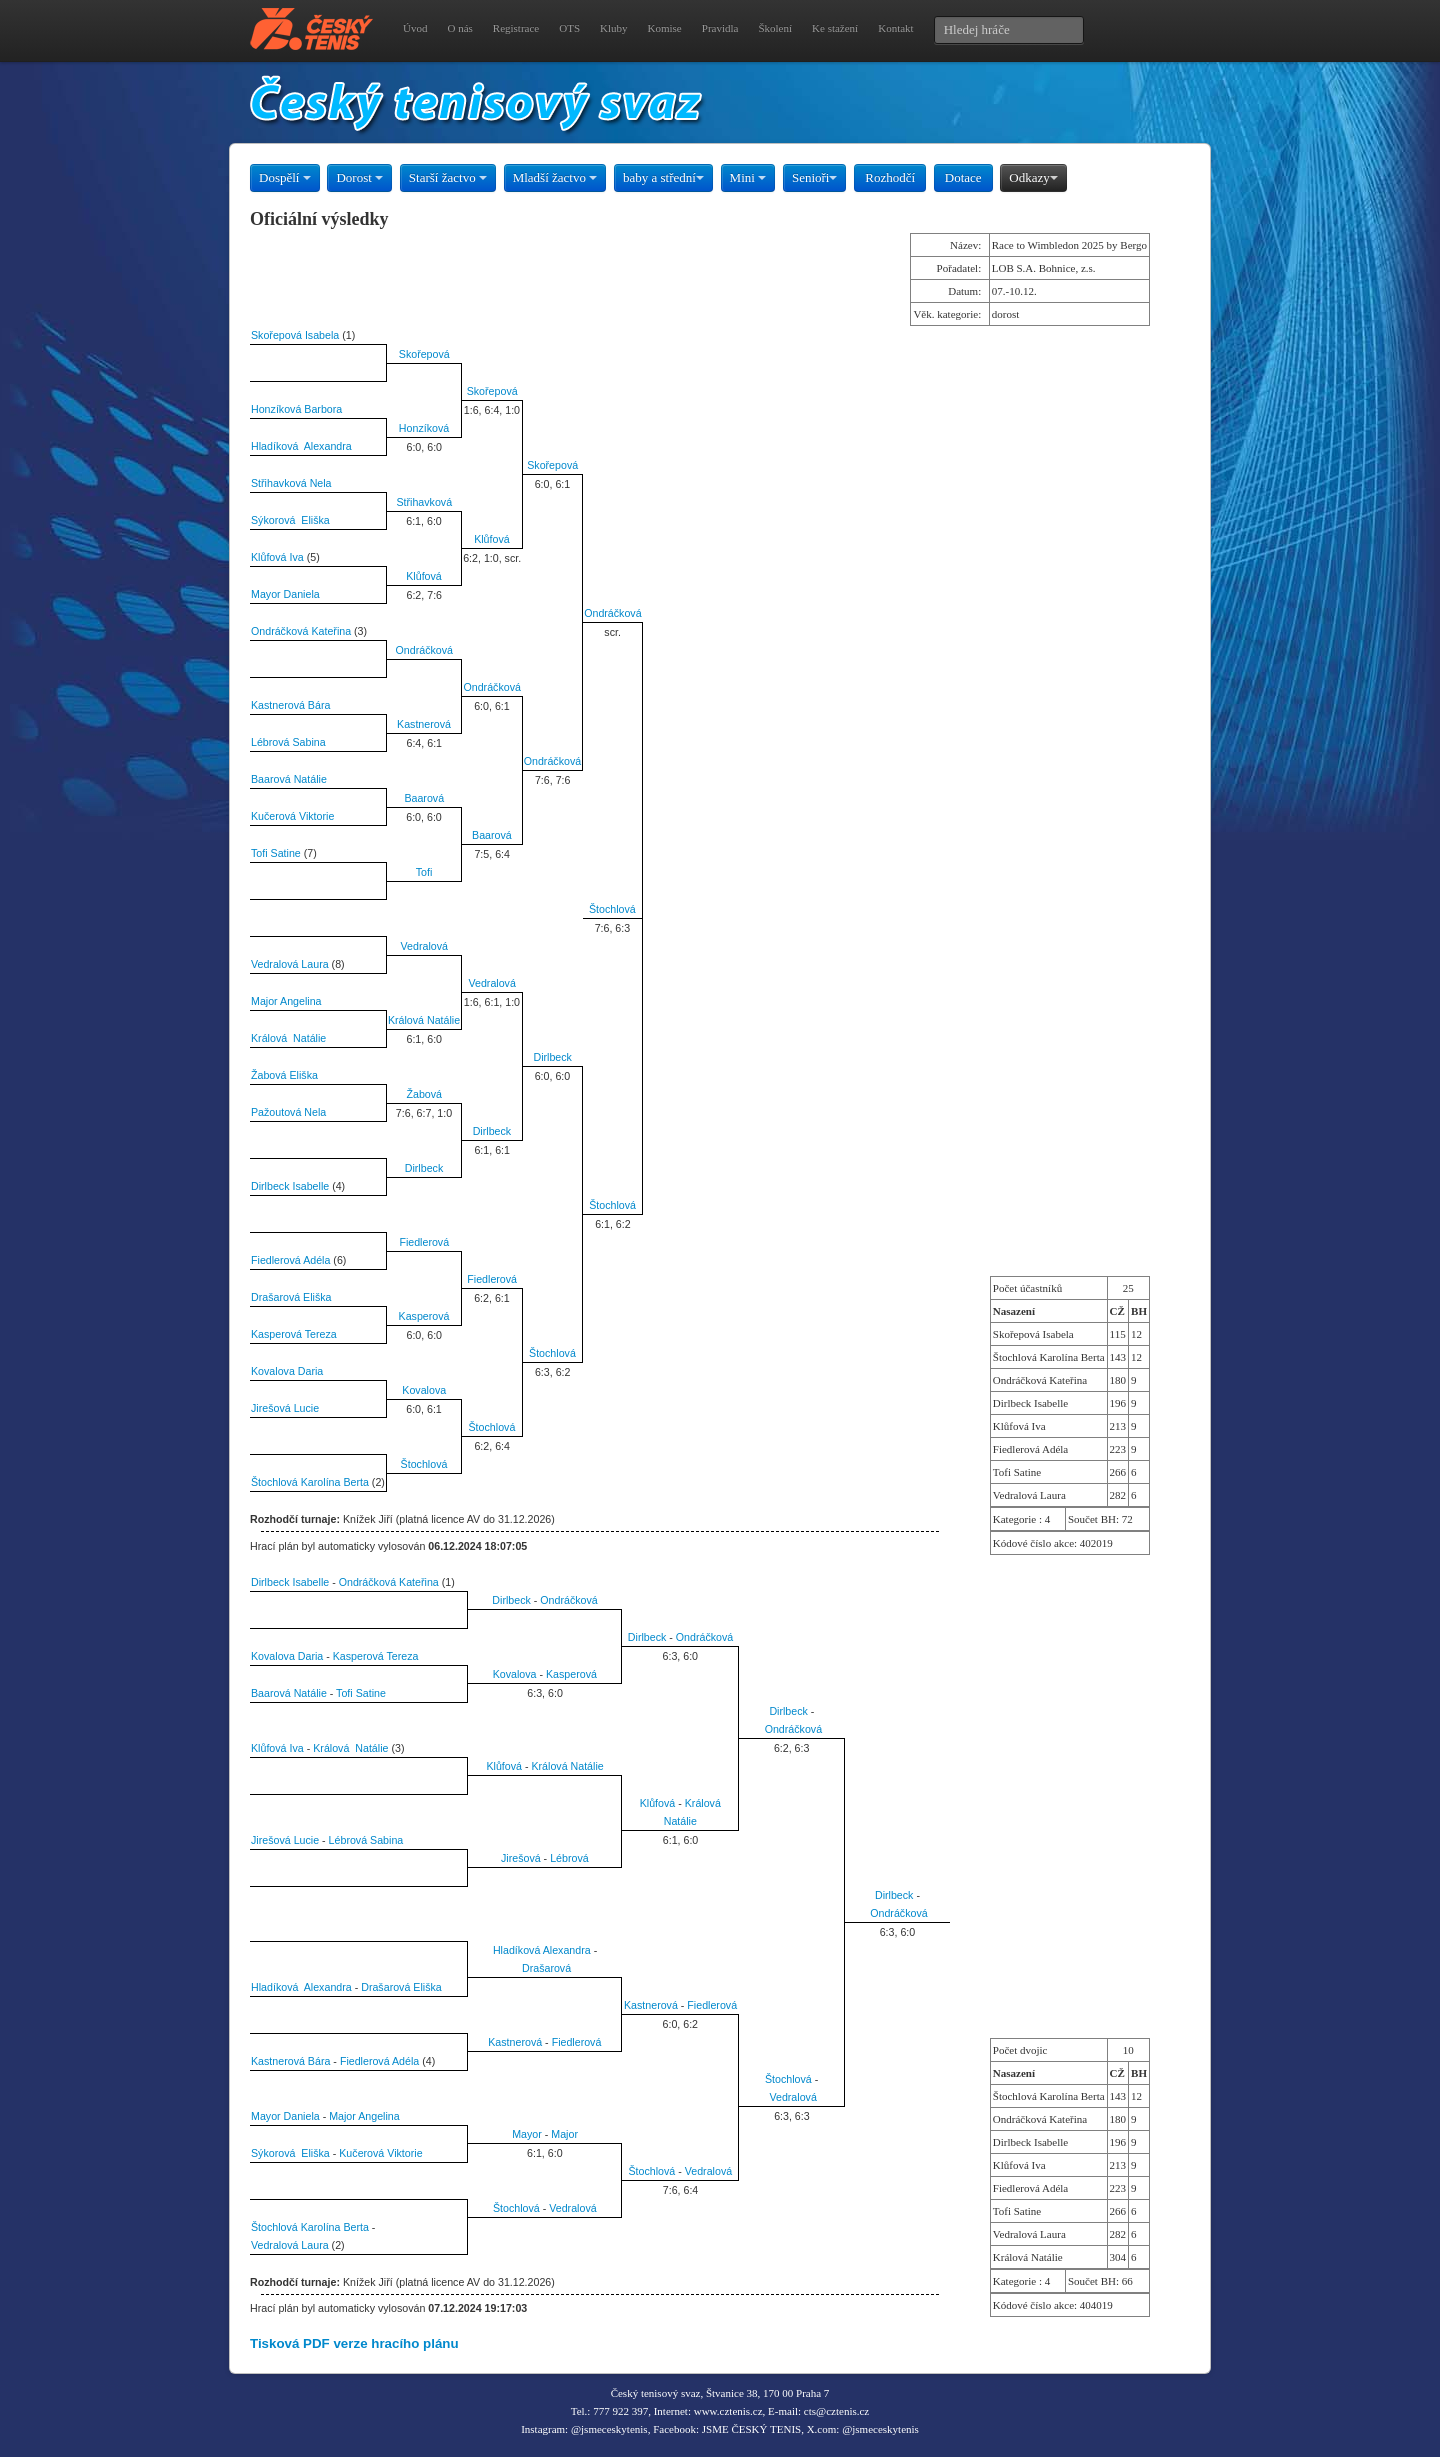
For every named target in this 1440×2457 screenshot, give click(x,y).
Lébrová (569, 1858)
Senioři (815, 177)
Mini (748, 177)
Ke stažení (835, 28)
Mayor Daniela (285, 594)
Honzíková (424, 428)
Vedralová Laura (290, 964)
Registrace (516, 28)
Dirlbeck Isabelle (290, 1186)
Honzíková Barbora (296, 409)
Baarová (424, 798)
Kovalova (424, 1390)
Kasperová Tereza (294, 1334)
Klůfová (492, 539)
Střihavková (424, 502)
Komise (665, 28)
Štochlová (612, 909)
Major (564, 2134)
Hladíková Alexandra (301, 446)
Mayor (527, 2134)
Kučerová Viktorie (292, 816)
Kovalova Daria (287, 1371)
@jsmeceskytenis (609, 2429)
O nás (459, 28)
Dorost (359, 177)
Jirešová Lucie (285, 1408)
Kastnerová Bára (290, 705)
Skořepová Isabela (295, 335)
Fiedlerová (424, 1242)
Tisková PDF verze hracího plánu (354, 2343)
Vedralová (424, 946)
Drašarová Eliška (291, 1297)
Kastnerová (424, 724)
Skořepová (424, 354)
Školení (775, 28)
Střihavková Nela (291, 483)
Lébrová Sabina (288, 742)
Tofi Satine (276, 853)
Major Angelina (286, 1001)
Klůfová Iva (277, 557)
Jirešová (521, 1858)
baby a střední (663, 177)
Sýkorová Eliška (290, 520)
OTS (569, 28)
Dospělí (285, 177)
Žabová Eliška (284, 1075)
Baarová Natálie (289, 779)
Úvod (415, 28)
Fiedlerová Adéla (290, 1260)
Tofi (424, 872)
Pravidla (720, 28)
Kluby (614, 28)
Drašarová (546, 1968)
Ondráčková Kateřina (301, 631)
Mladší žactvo (555, 177)
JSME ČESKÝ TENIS (751, 2429)
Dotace (963, 177)
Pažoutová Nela (288, 1112)
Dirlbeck (552, 1057)
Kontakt (895, 28)
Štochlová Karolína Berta (310, 1482)
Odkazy (1033, 177)
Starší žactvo (448, 177)
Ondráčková (612, 613)
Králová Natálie (424, 1020)
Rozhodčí (890, 177)
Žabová (424, 1094)
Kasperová (424, 1316)
